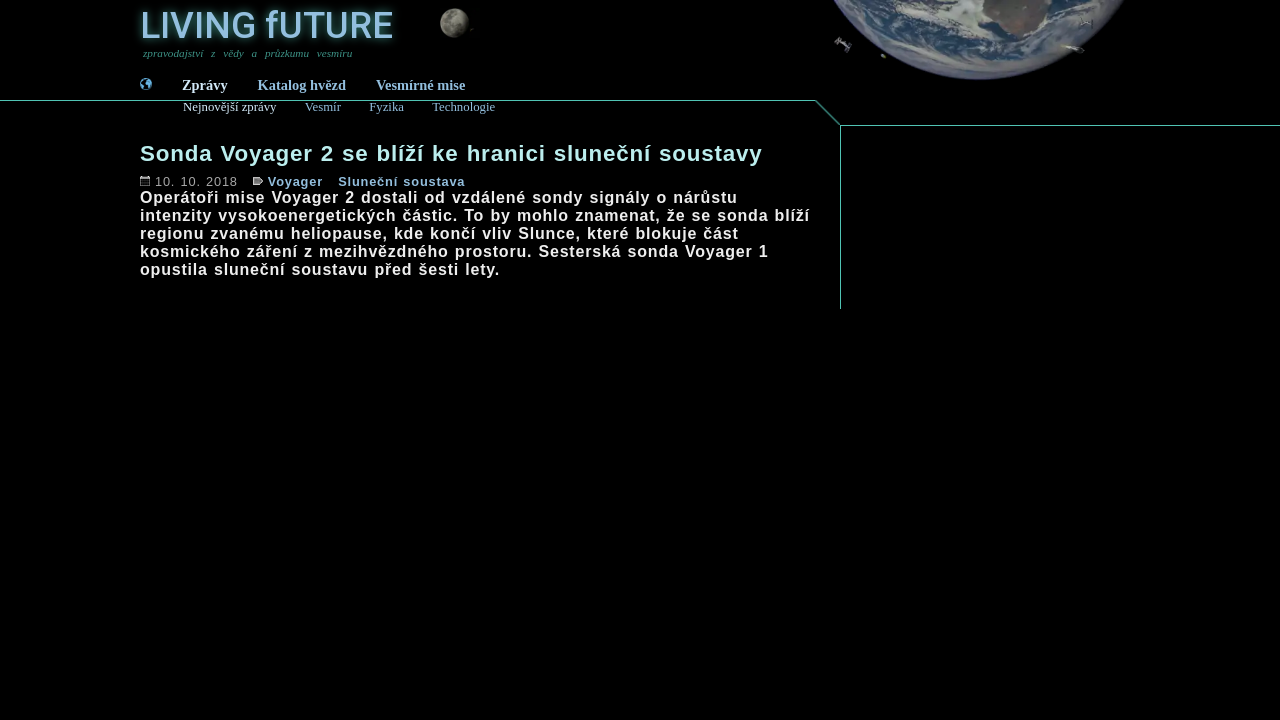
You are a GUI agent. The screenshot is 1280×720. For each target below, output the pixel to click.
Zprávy (205, 85)
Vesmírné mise (420, 85)
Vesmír (323, 107)
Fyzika (386, 107)
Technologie (463, 107)
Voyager (295, 181)
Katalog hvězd (302, 85)
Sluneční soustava (401, 181)
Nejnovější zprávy (229, 107)
